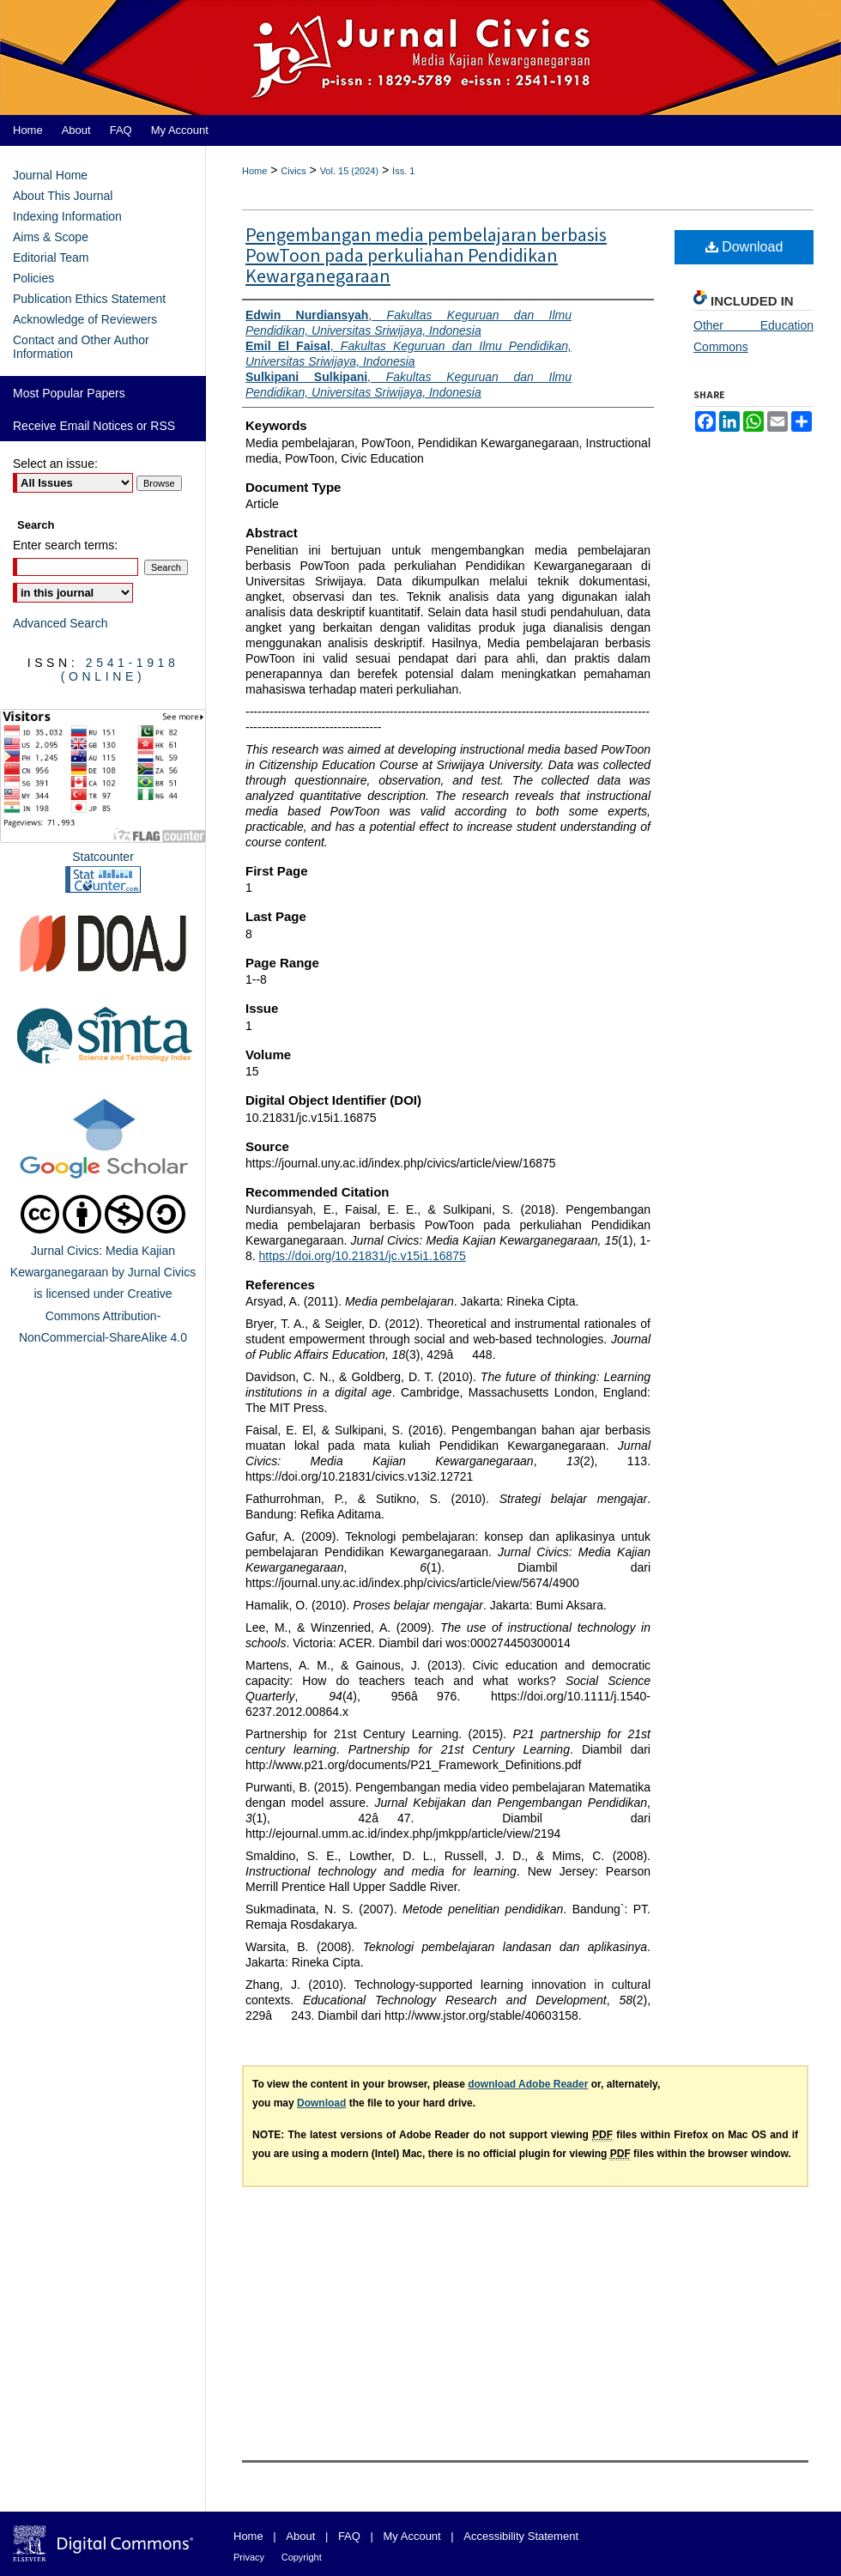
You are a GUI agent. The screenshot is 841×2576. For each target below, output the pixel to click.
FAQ (349, 2536)
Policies (33, 278)
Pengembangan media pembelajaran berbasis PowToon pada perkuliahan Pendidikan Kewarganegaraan (426, 255)
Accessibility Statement (520, 2536)
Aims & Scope (50, 237)
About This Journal (62, 196)
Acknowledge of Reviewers (85, 319)
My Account (412, 2536)
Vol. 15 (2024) (349, 171)
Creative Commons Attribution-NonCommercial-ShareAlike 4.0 (103, 1315)
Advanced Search (60, 623)
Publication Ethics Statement (89, 299)
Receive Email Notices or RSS (94, 426)
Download (744, 246)
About (300, 2536)
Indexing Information (67, 216)
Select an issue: (55, 463)
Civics (293, 171)
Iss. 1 (403, 171)
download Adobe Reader (528, 2084)
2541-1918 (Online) (120, 669)
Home (254, 171)
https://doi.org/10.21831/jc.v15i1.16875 (362, 1256)
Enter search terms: (65, 545)
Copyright (301, 2557)
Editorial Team (50, 257)
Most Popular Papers (69, 393)
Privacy (248, 2557)
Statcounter (103, 857)
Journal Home (50, 175)
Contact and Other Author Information (81, 347)
